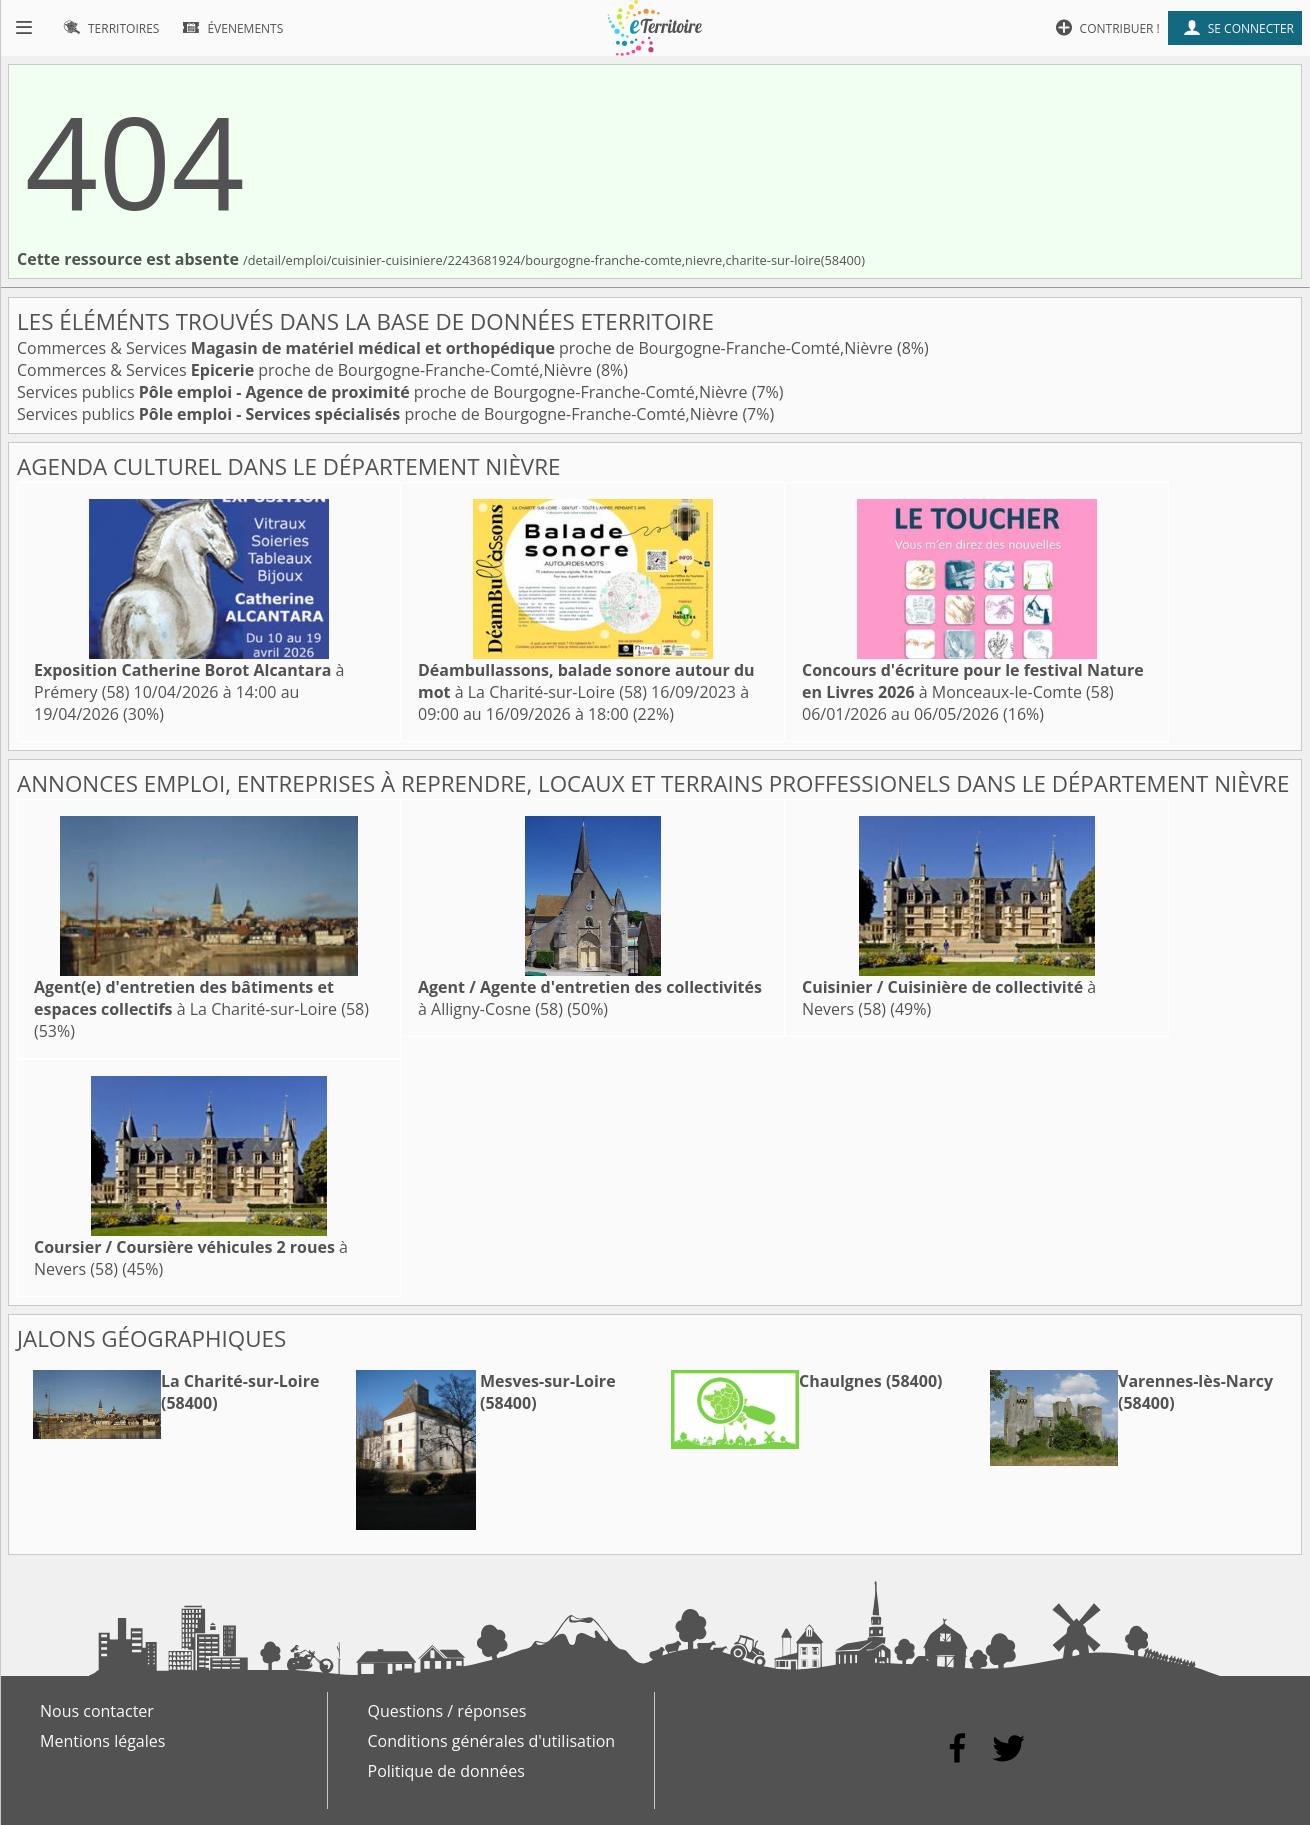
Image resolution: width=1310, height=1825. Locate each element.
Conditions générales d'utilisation (492, 1741)
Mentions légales (102, 1741)
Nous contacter (97, 1711)
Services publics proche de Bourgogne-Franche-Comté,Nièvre (384, 392)
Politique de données (446, 1771)
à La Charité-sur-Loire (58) (586, 681)
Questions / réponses (447, 1711)
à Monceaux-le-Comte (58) (973, 681)
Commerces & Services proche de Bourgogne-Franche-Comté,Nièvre (457, 348)
